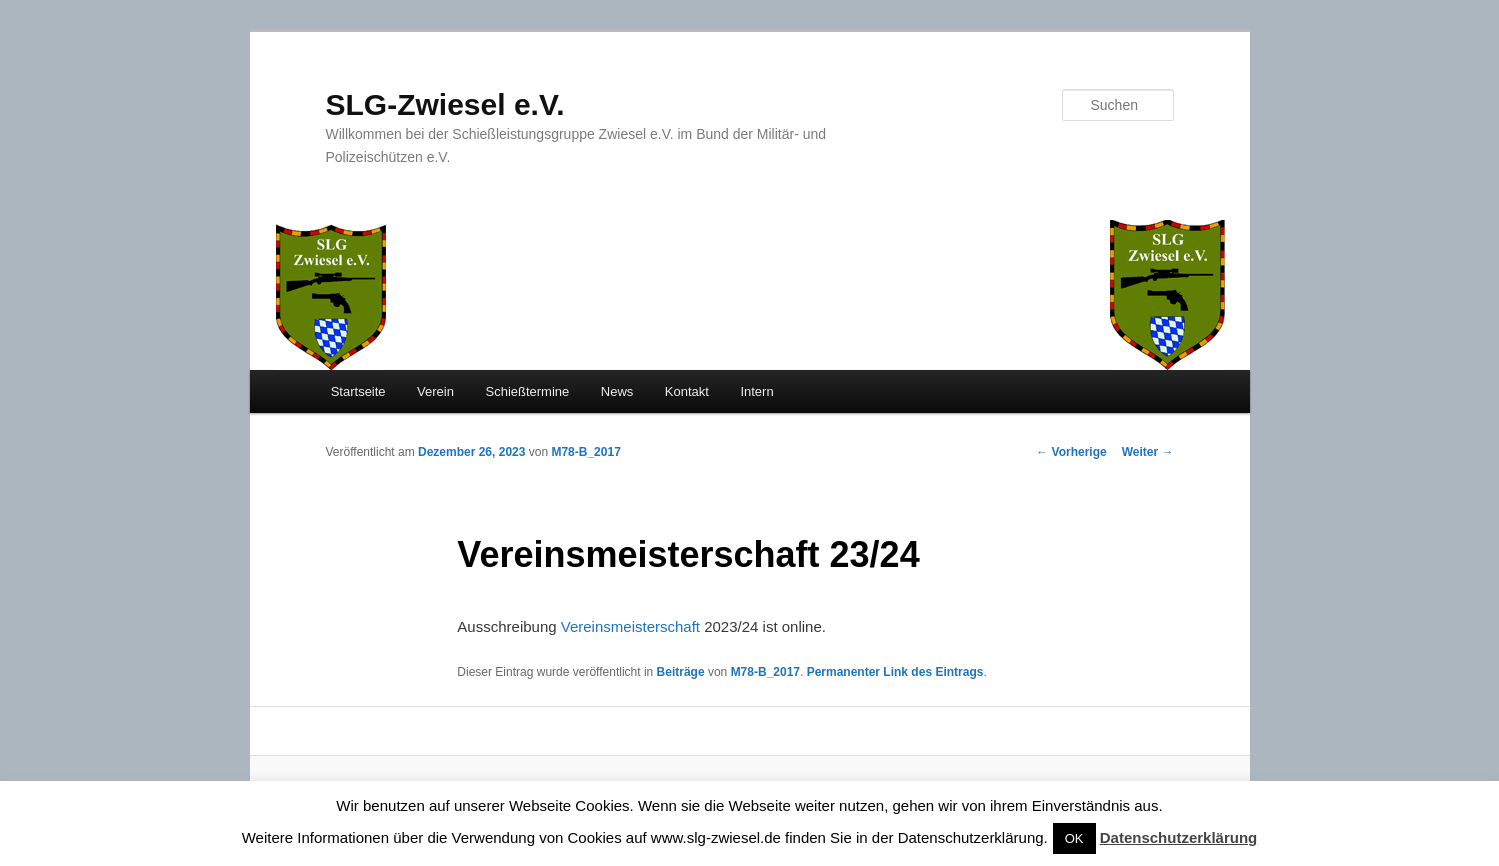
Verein (435, 391)
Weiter (1148, 452)
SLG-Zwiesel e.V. (445, 104)
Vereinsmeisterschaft (630, 626)
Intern (756, 391)
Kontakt (687, 391)
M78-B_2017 (585, 452)
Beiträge (681, 672)
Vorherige (1071, 452)
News (617, 391)
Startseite (358, 391)
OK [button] (1074, 838)
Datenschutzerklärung (1179, 837)
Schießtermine (527, 391)
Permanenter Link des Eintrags (895, 672)
